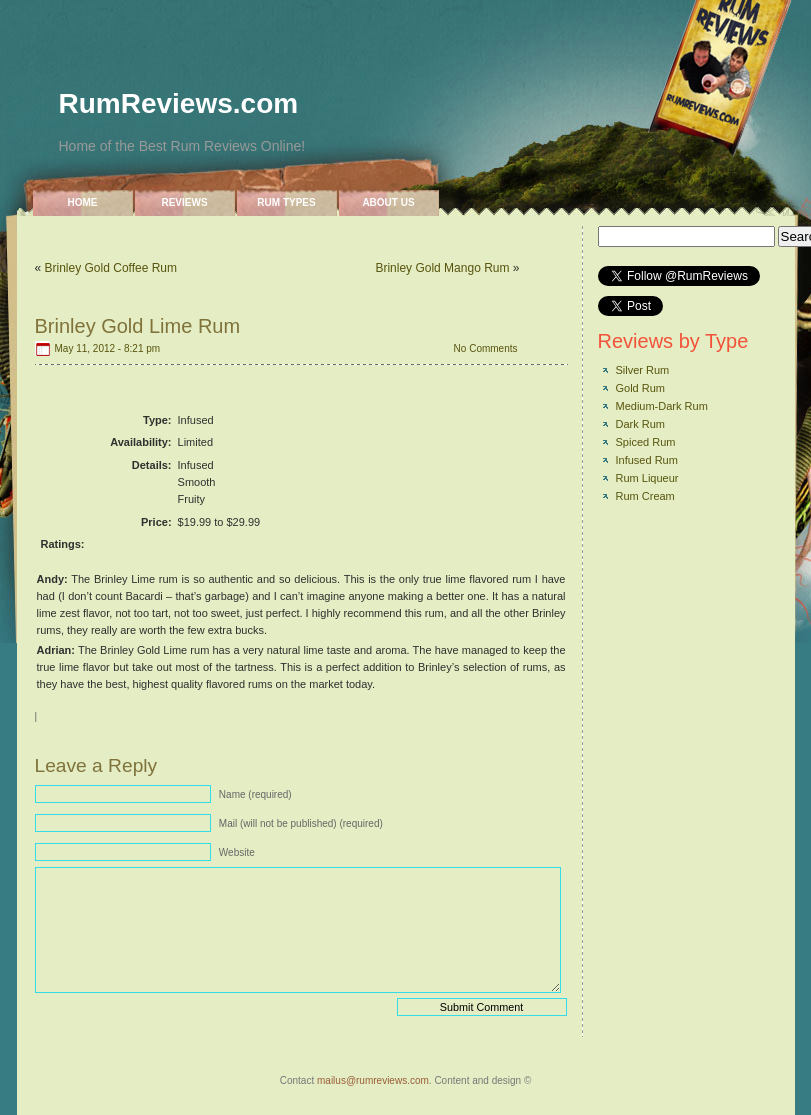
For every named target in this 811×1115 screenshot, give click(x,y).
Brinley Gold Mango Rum (442, 268)
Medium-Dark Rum (662, 406)
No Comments (486, 348)
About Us (388, 202)
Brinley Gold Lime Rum (138, 326)
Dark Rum (641, 424)
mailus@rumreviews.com (373, 1080)
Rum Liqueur (647, 478)
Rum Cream (645, 496)
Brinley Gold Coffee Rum (111, 268)
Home (83, 202)
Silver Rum (643, 370)
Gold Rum (641, 388)
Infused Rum (647, 460)
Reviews (184, 202)
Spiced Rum (646, 442)
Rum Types (286, 202)
